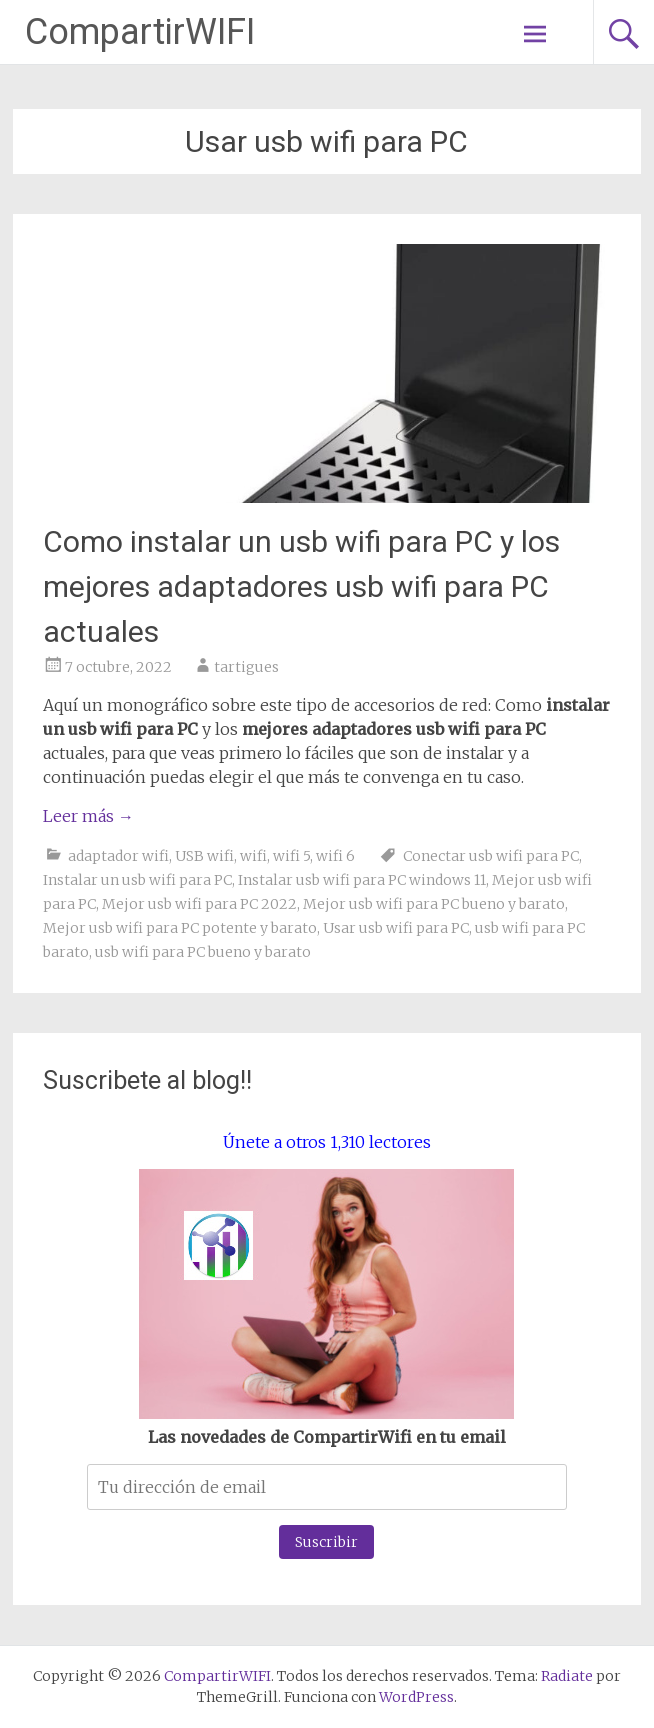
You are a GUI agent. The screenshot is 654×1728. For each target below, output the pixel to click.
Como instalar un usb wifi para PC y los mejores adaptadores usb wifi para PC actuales (301, 586)
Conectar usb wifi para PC (491, 856)
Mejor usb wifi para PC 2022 (199, 904)
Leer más (88, 816)
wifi (253, 856)
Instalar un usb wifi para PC (137, 880)
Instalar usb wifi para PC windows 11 (362, 880)
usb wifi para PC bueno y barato (203, 952)
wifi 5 (291, 856)
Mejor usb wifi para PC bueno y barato (434, 904)
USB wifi (204, 856)
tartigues (246, 667)
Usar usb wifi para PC (396, 928)
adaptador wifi (118, 856)
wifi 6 (335, 856)
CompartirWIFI (140, 32)
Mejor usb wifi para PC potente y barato (180, 928)
